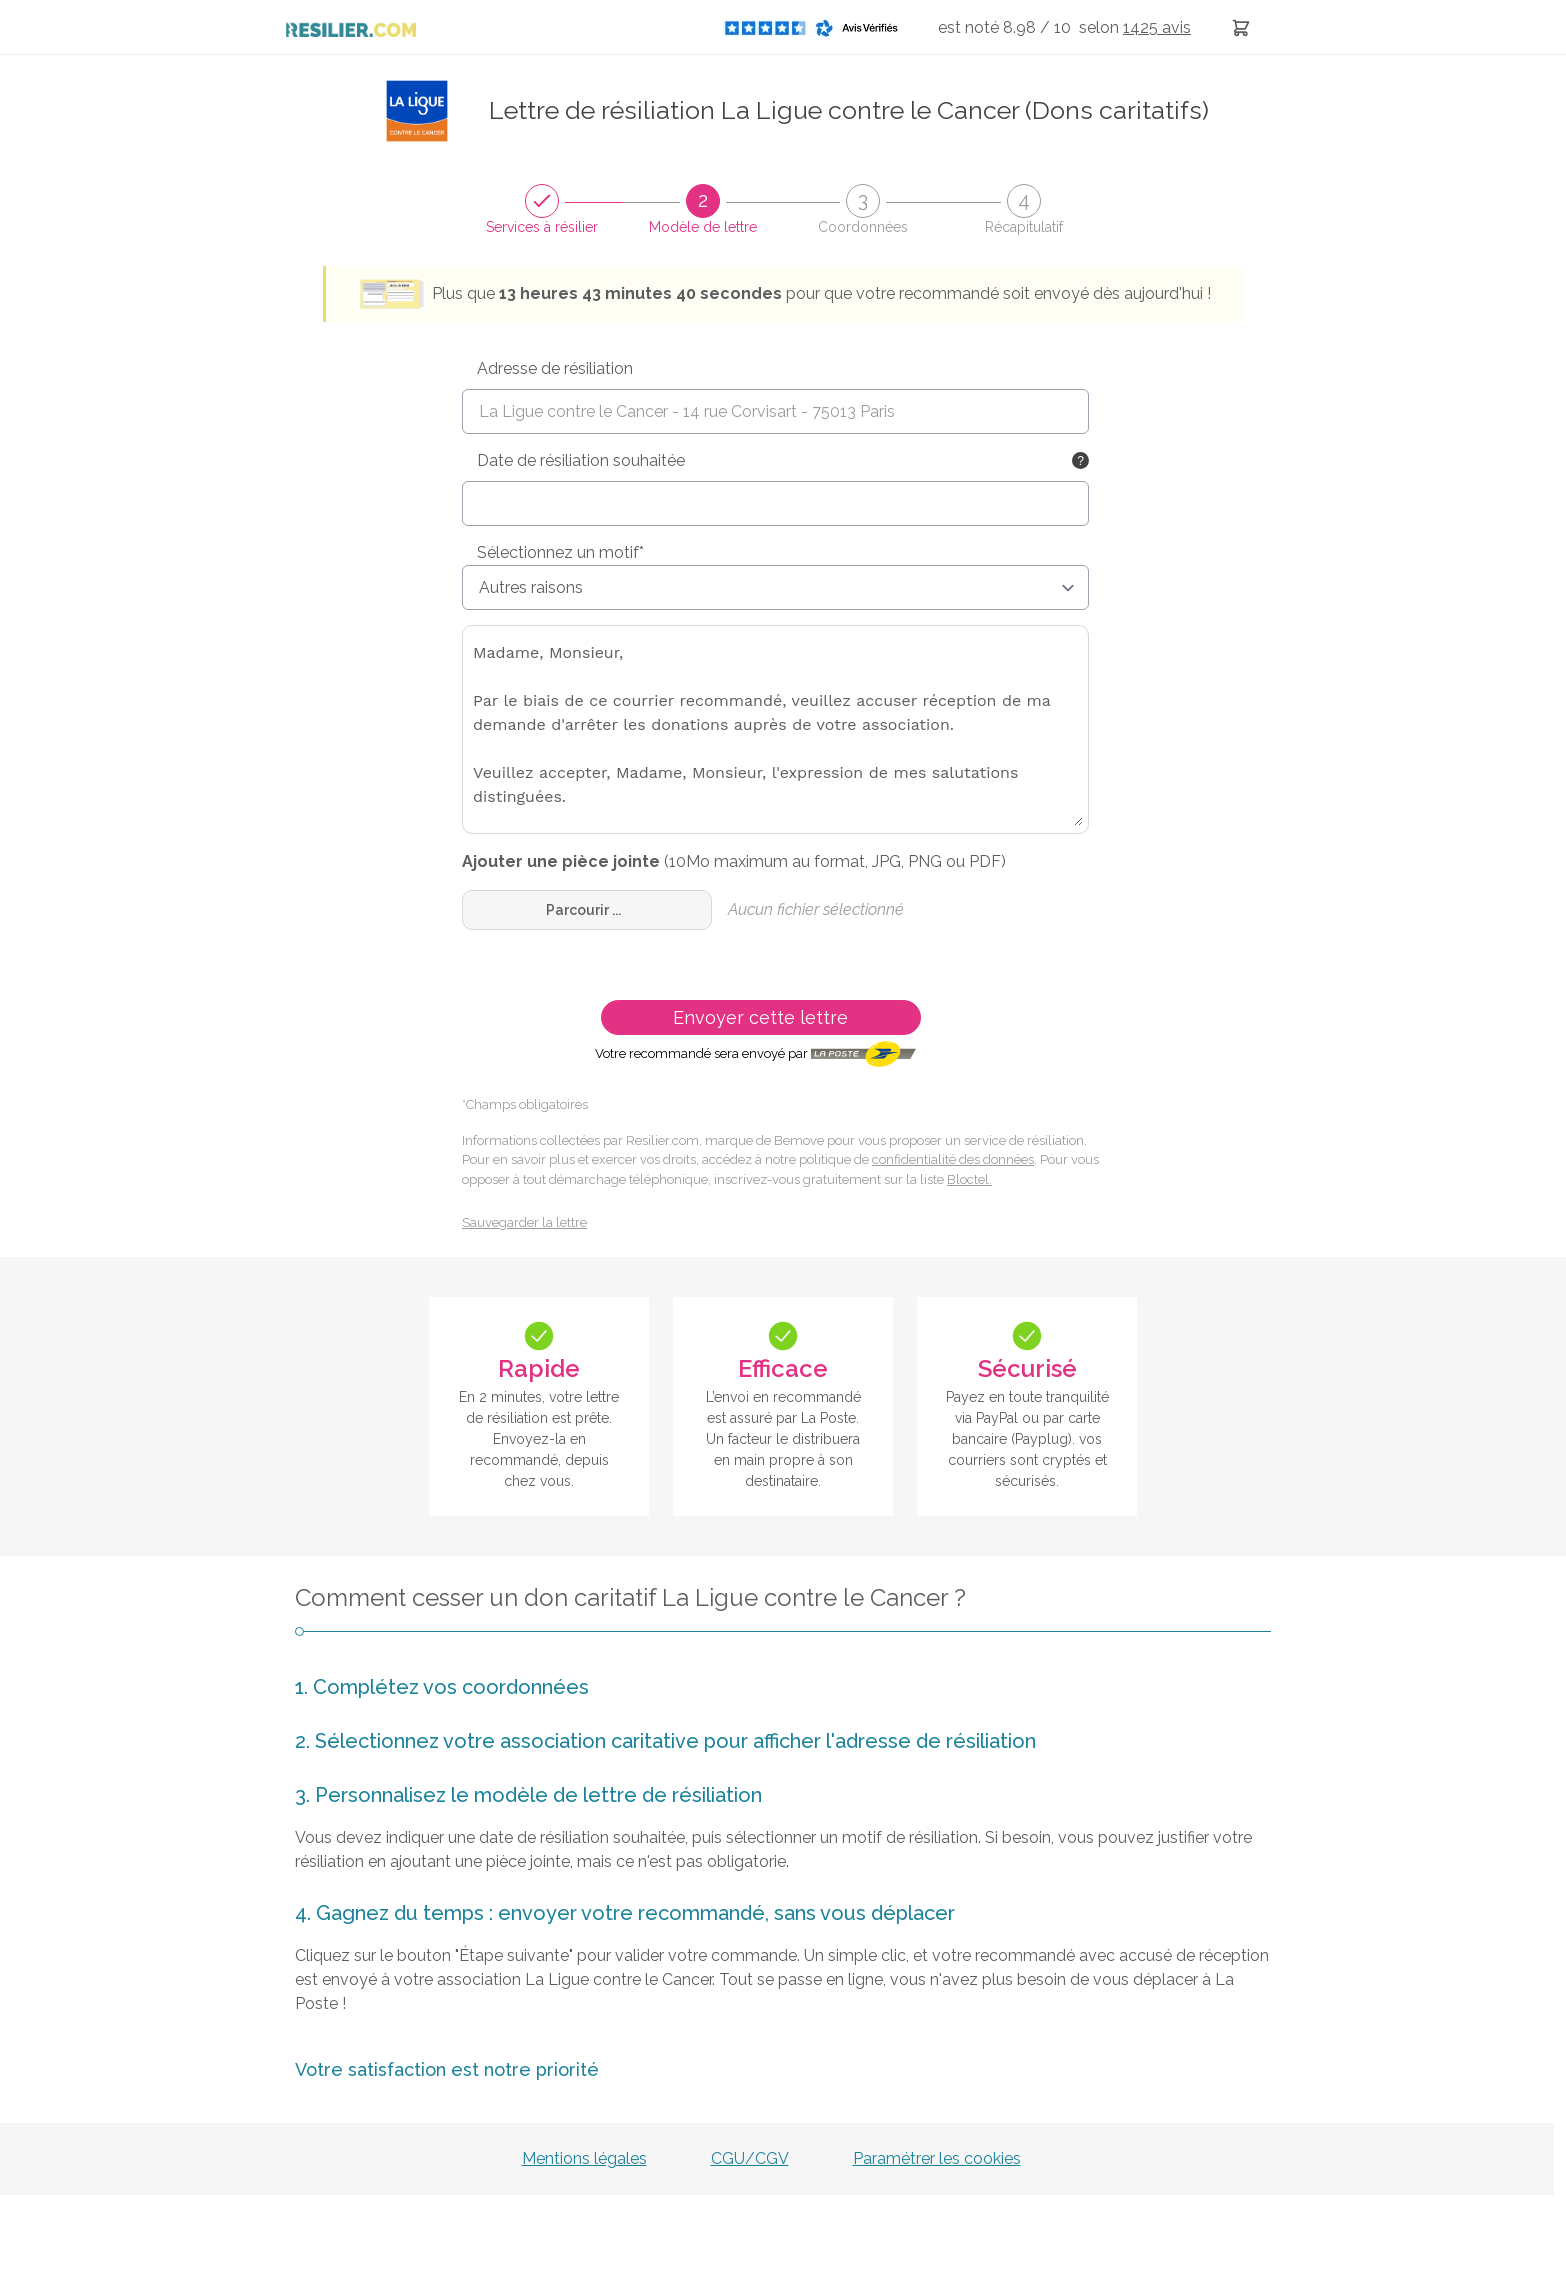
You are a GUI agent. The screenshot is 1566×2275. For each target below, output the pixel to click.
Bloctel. (969, 1179)
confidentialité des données (953, 1159)
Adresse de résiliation (555, 368)
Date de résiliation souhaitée (581, 460)
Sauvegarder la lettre (524, 1222)
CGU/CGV (750, 2158)
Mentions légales (584, 2158)
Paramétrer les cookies (937, 2158)
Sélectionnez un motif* (560, 552)
